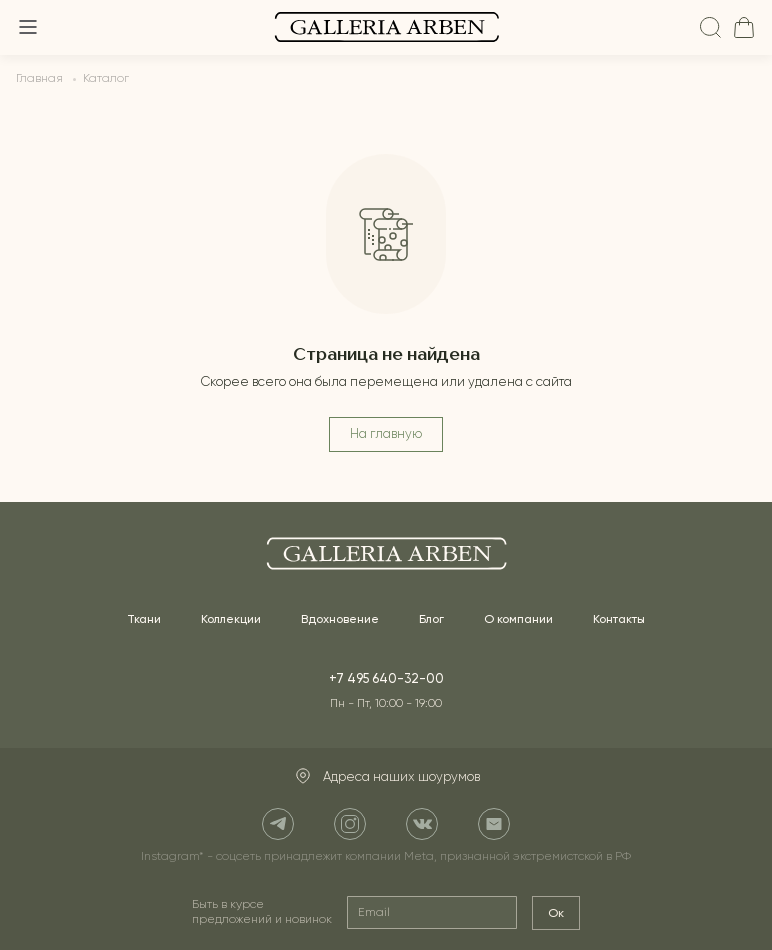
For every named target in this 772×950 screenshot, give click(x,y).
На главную (386, 434)
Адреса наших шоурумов (386, 777)
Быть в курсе (262, 912)
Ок (556, 913)
